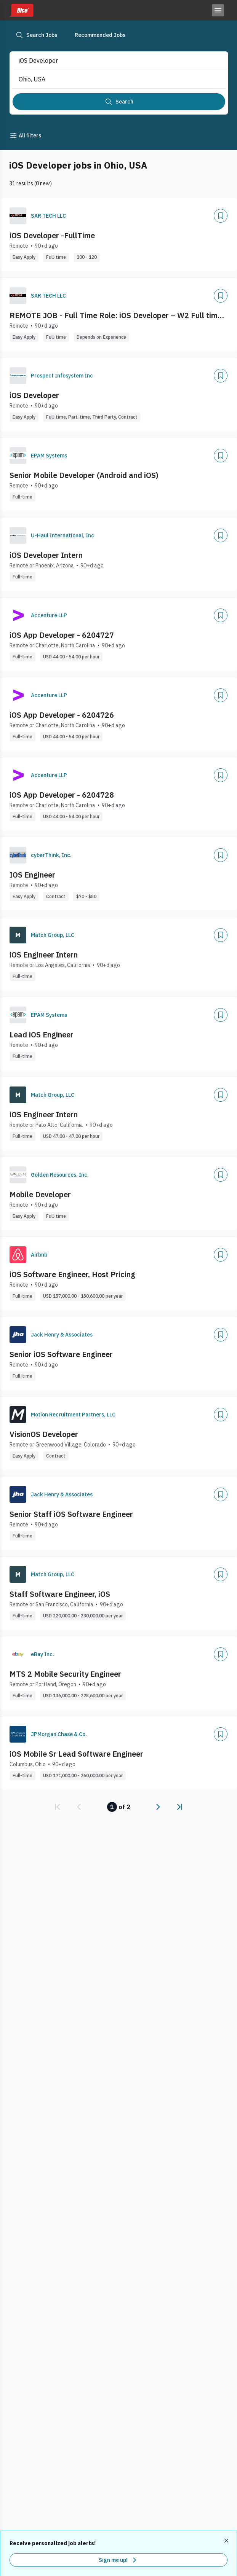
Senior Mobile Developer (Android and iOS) (84, 475)
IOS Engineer (32, 875)
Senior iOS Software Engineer (61, 1354)
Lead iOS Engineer (42, 1034)
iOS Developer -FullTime (52, 235)
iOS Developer (34, 395)
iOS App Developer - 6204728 (62, 795)
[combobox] (112, 60)
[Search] (119, 101)
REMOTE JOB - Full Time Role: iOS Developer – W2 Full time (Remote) (116, 315)
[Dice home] (21, 10)
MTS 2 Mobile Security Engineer (65, 1674)
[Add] (220, 216)
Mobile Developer (40, 1194)
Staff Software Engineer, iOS (60, 1594)
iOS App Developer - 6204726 (62, 715)
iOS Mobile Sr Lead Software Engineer (76, 1754)
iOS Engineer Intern (44, 954)
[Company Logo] (18, 215)
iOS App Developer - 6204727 (62, 635)
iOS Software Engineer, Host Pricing (72, 1274)
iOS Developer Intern (46, 555)
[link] (57, 1807)
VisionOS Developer (44, 1434)
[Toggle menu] (218, 10)
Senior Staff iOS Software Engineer (71, 1514)
